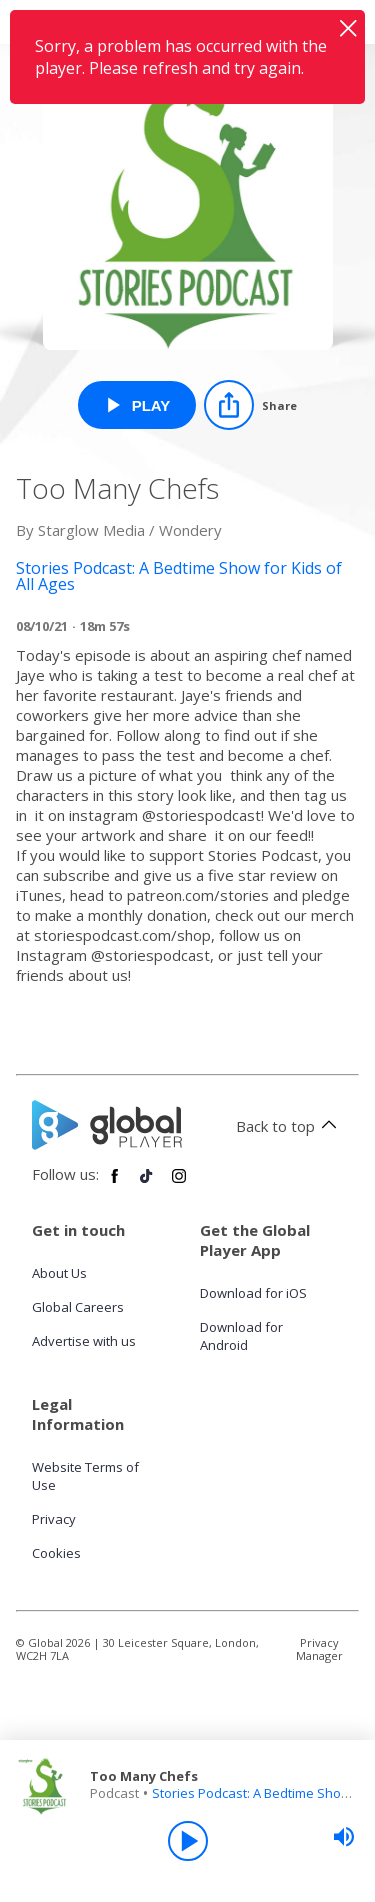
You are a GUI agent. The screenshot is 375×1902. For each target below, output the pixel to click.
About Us (59, 1273)
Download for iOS (253, 1293)
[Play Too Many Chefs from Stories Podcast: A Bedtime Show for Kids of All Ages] (137, 405)
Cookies (56, 1553)
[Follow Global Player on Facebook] (115, 1184)
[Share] (250, 405)
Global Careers (78, 1307)
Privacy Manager (319, 1649)
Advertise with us (84, 1341)
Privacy (54, 1519)
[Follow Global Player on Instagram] (179, 1184)
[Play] (188, 1841)
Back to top (289, 1126)
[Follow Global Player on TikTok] (147, 1184)
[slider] (344, 1837)
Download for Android (241, 1336)
